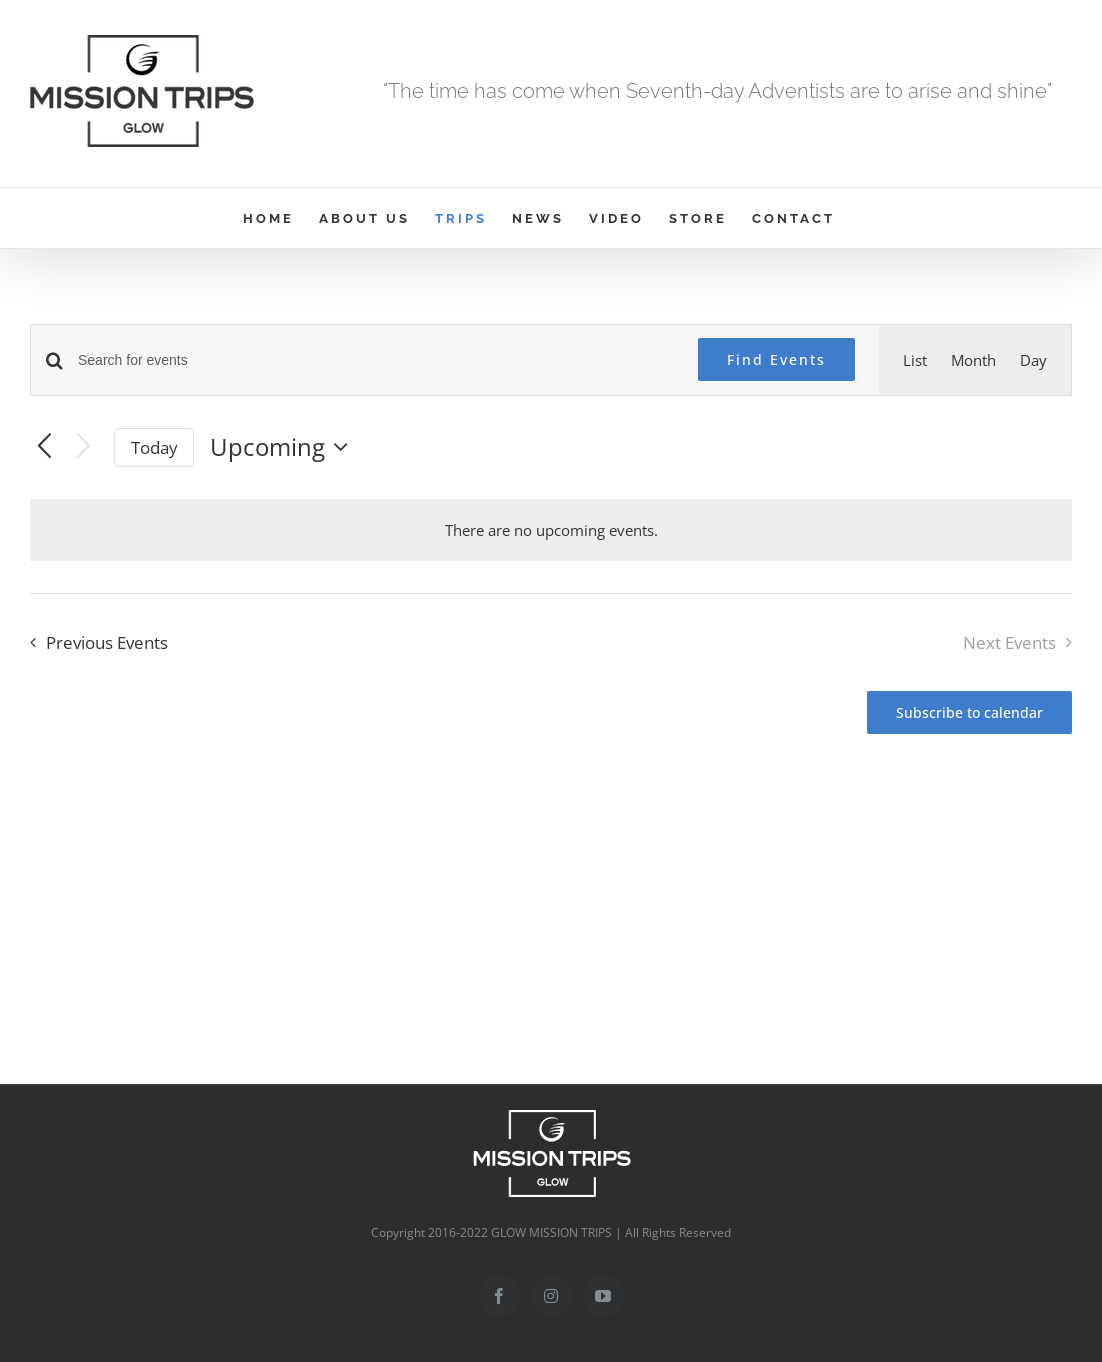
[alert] (551, 530)
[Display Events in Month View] (973, 360)
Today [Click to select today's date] (154, 447)
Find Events (776, 359)
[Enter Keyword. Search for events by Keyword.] (376, 360)
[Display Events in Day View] (1033, 360)
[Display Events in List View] (915, 360)
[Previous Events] (44, 447)
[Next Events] (83, 447)
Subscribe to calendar (969, 712)
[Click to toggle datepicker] (284, 447)
